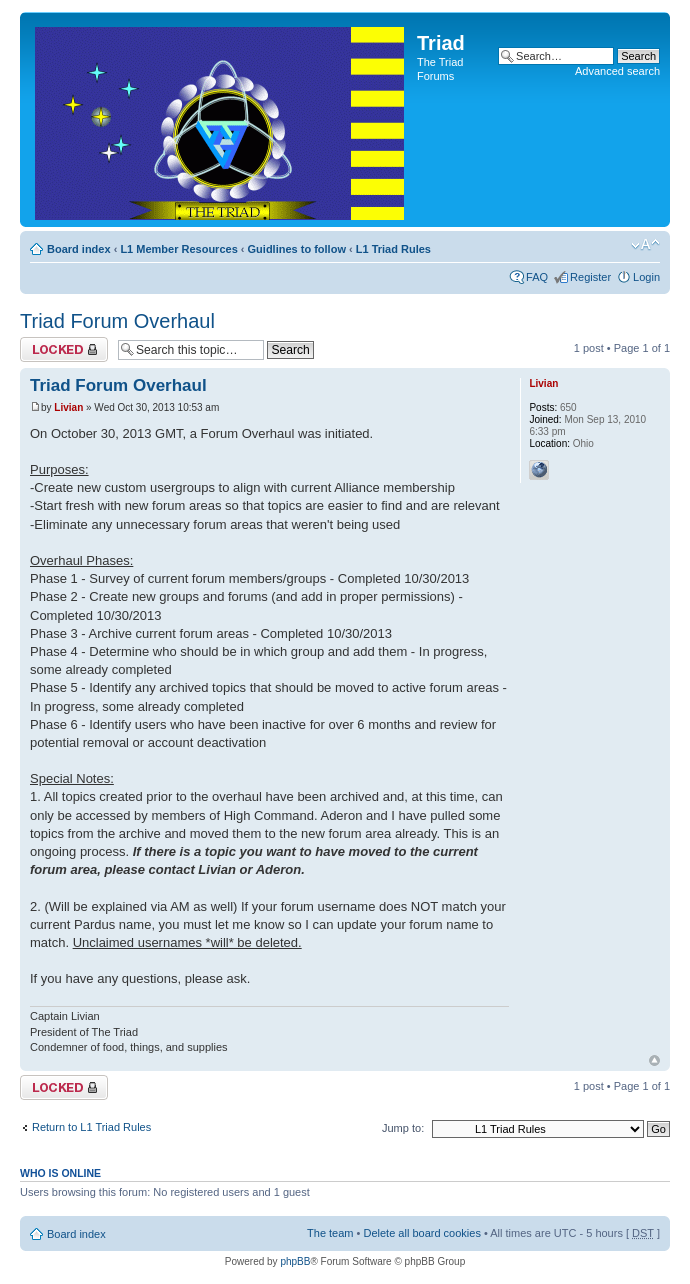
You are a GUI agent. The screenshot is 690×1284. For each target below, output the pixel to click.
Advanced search (617, 71)
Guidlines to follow (297, 249)
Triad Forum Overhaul (117, 321)
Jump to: (403, 1128)
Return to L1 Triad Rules (91, 1127)
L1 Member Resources (178, 249)
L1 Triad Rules (393, 249)
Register (590, 277)
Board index (79, 249)
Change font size (645, 245)
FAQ (537, 277)
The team (330, 1233)
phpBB (295, 1261)
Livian (68, 407)
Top (654, 1060)
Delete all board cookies (421, 1233)
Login (646, 277)
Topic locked (64, 349)
